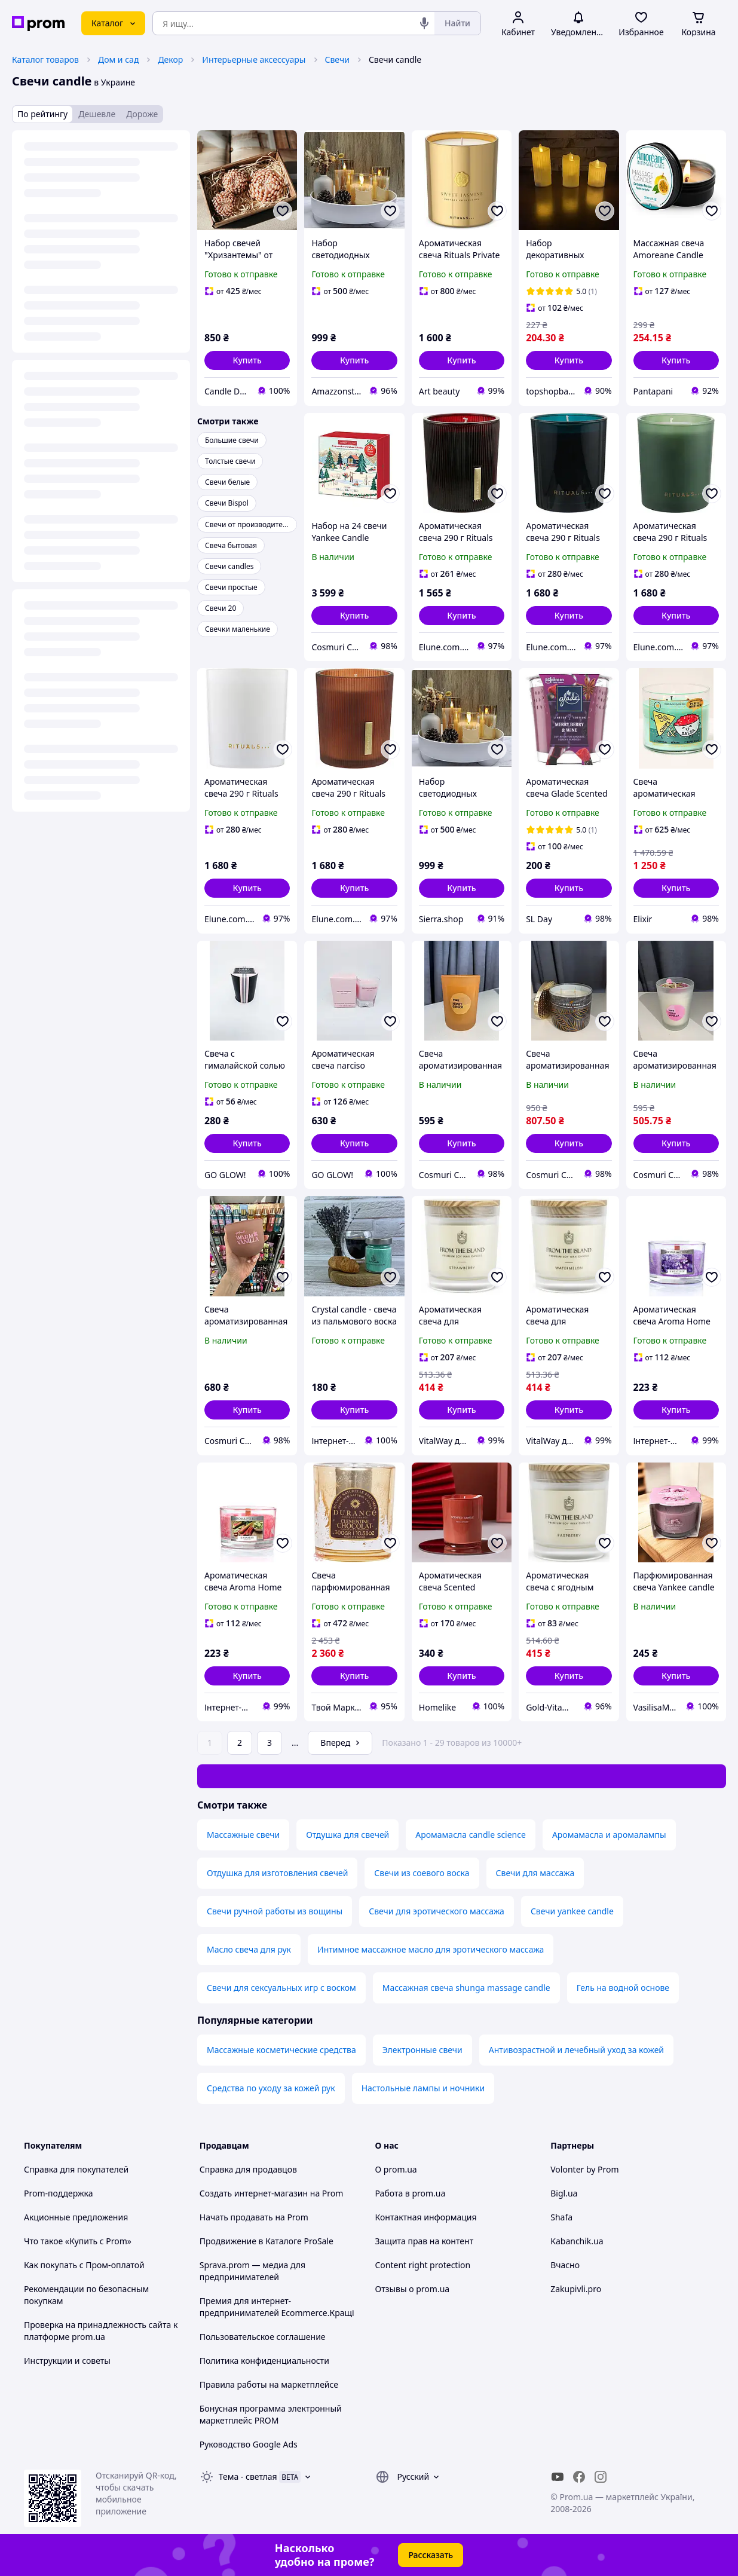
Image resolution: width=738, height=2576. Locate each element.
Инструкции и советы (67, 2360)
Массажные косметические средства (281, 2049)
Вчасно (565, 2265)
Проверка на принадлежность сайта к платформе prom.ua (100, 2330)
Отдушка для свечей (347, 1834)
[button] (247, 360)
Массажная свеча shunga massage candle (466, 1987)
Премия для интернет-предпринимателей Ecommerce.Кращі (277, 2306)
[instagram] (600, 2477)
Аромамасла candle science (470, 1834)
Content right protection (423, 2265)
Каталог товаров (45, 59)
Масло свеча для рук (249, 1949)
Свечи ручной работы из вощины (274, 1911)
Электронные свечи (422, 2049)
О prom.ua (396, 2169)
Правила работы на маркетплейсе (269, 2384)
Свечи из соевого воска (421, 1873)
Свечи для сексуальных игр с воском (281, 1987)
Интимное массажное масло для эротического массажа (430, 1949)
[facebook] (579, 2477)
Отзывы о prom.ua (412, 2288)
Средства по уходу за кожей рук (271, 2088)
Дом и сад (118, 59)
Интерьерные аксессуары (253, 59)
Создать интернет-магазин (254, 2193)
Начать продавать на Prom (254, 2217)
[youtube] (557, 2477)
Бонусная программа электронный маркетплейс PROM (271, 2414)
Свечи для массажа (535, 1873)
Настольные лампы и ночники (423, 2088)
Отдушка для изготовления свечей (277, 1873)
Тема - (248, 2476)
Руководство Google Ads (249, 2444)
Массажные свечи (243, 1834)
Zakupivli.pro (575, 2288)
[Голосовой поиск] (424, 23)
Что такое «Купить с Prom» (77, 2241)
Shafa (561, 2217)
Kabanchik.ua (576, 2241)
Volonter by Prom (584, 2169)
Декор (170, 59)
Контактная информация (426, 2217)
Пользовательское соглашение (263, 2336)
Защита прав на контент (424, 2241)
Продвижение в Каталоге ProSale (266, 2241)
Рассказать (430, 2554)
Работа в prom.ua (410, 2193)
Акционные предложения (76, 2217)
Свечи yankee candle (572, 1911)
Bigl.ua (563, 2193)
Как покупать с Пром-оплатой (84, 2265)
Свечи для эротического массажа (436, 1911)
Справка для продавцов (248, 2169)
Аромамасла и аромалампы (609, 1834)
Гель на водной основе (623, 1987)
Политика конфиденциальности (264, 2360)
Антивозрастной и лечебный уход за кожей (576, 2049)
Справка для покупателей (76, 2169)
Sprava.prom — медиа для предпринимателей (252, 2271)
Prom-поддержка (58, 2193)
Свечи (337, 59)
